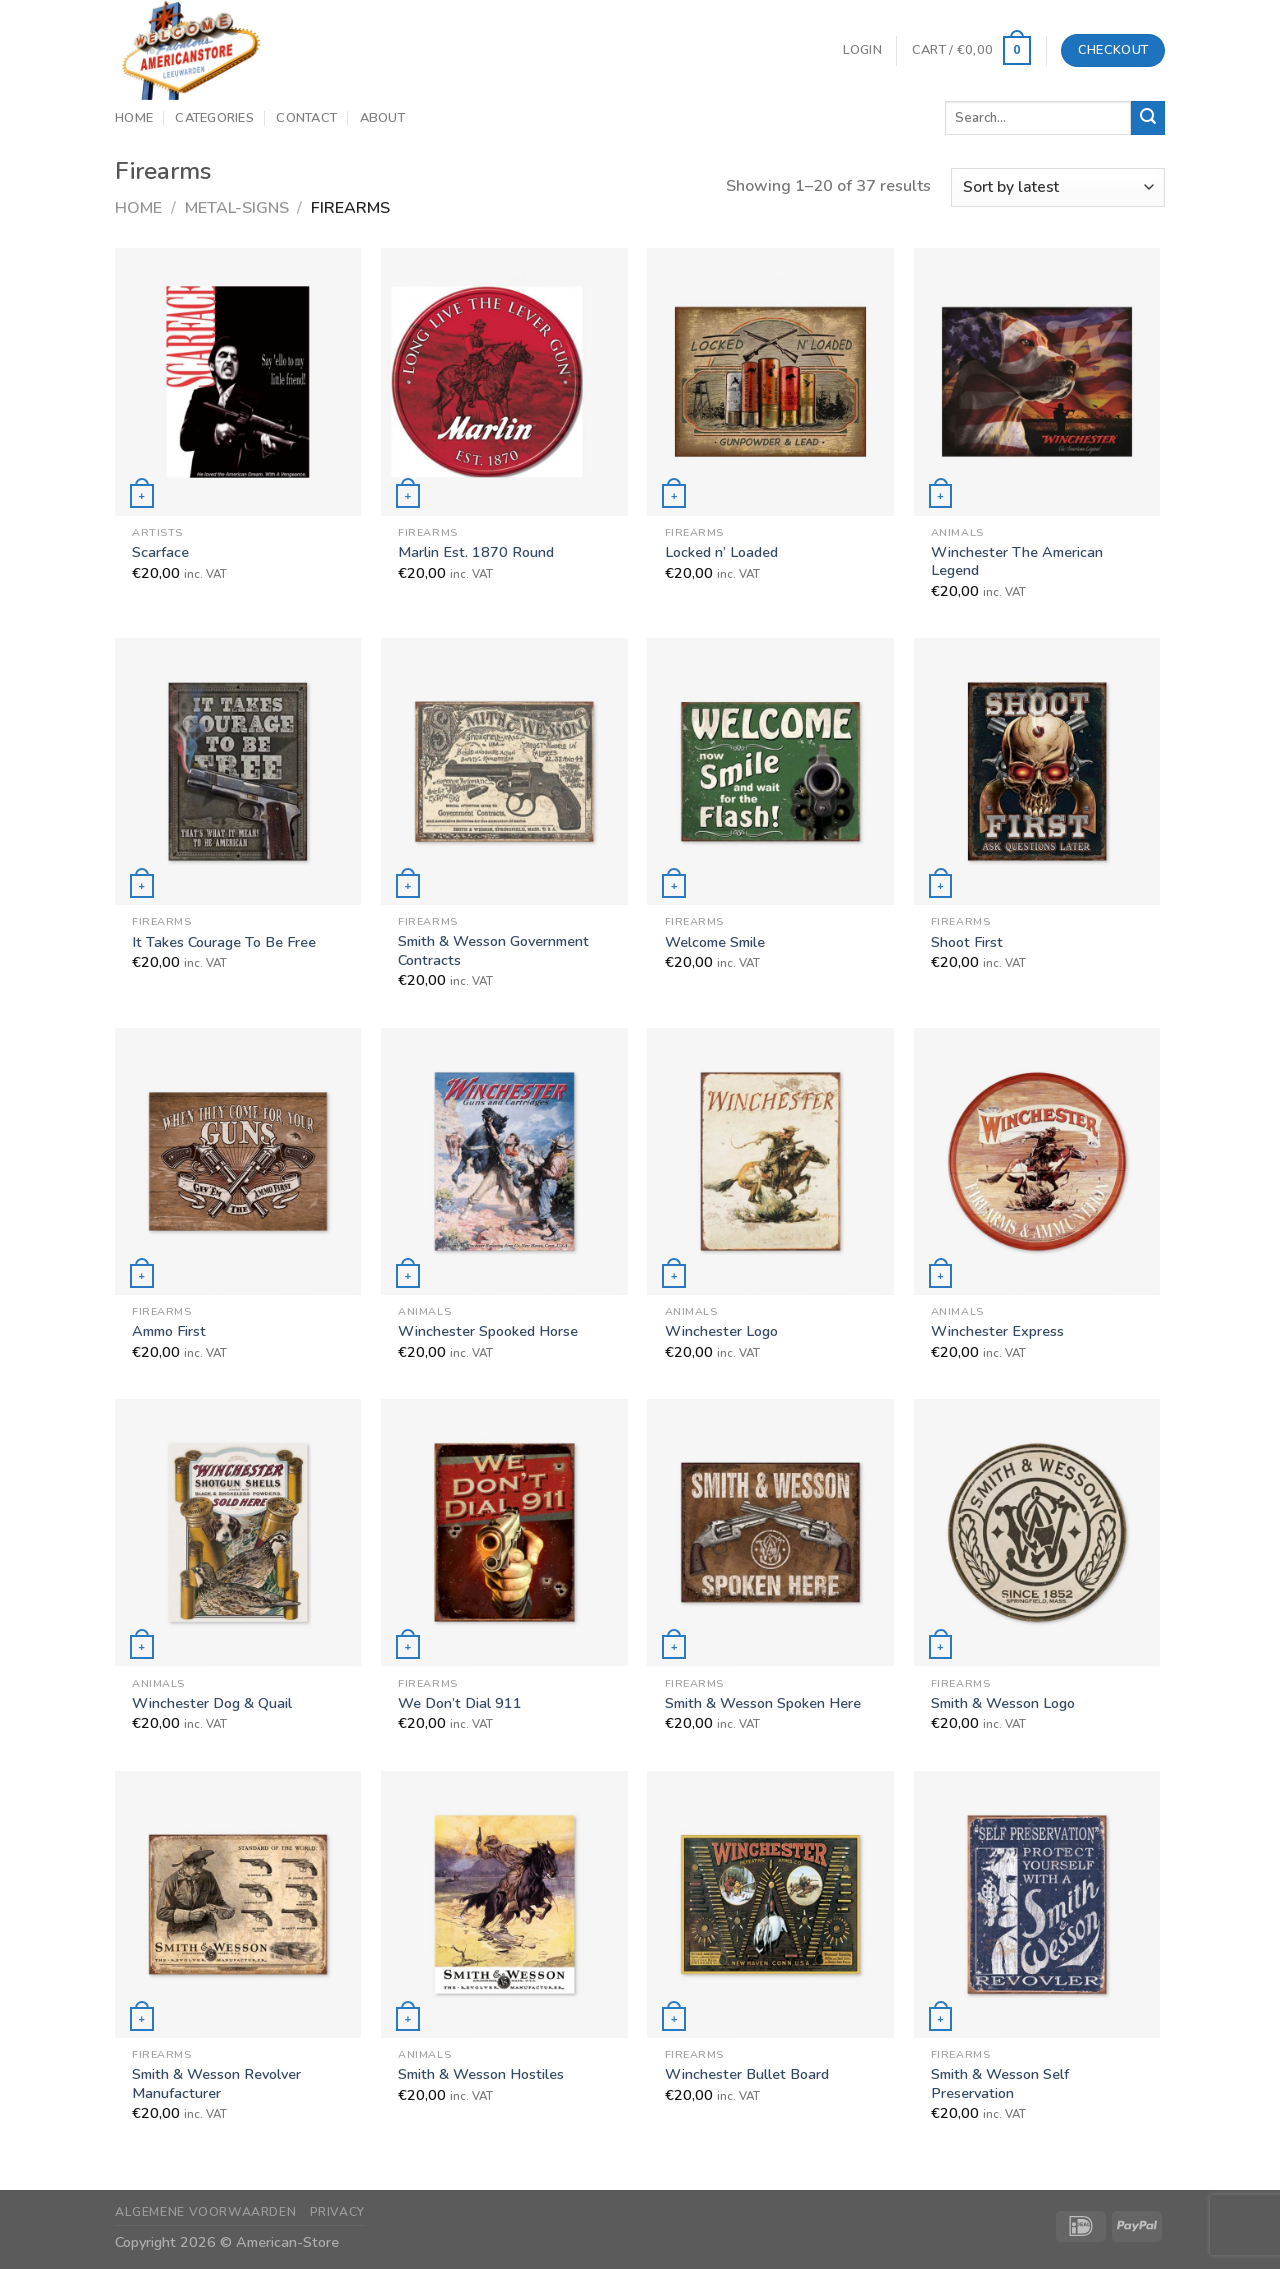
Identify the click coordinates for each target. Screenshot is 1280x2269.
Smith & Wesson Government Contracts (493, 950)
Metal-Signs (237, 208)
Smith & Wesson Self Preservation (1000, 2083)
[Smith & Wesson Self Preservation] (1037, 1904)
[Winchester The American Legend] (1037, 381)
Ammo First (169, 1331)
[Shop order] (1058, 187)
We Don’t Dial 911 (460, 1703)
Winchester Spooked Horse (488, 1331)
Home (134, 118)
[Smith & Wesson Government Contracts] (504, 771)
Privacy (337, 2212)
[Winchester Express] (1037, 1161)
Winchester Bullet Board (747, 2074)
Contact (306, 118)
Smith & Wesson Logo (1003, 1703)
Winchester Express (997, 1331)
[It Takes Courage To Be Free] (238, 771)
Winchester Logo (721, 1331)
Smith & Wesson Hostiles (481, 2074)
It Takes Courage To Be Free (224, 942)
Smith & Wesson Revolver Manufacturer (216, 2083)
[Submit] (1148, 118)
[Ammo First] (238, 1161)
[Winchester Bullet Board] (770, 1904)
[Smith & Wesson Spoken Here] (770, 1532)
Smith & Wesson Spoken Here (763, 1703)
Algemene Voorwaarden (205, 2212)
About (382, 118)
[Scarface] (238, 381)
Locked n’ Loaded (721, 552)
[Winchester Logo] (770, 1161)
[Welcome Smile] (770, 771)
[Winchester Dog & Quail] (238, 1532)
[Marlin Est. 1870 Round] (504, 381)
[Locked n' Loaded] (770, 381)
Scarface (160, 552)
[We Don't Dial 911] (504, 1532)
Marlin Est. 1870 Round (476, 552)
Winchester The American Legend (1017, 561)
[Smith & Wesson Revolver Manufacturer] (238, 1904)
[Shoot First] (1037, 771)
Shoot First (967, 942)
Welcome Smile (715, 942)
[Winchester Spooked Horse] (504, 1161)
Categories (214, 118)
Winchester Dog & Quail (212, 1703)
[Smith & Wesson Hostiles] (504, 1904)
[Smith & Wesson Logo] (1037, 1532)
